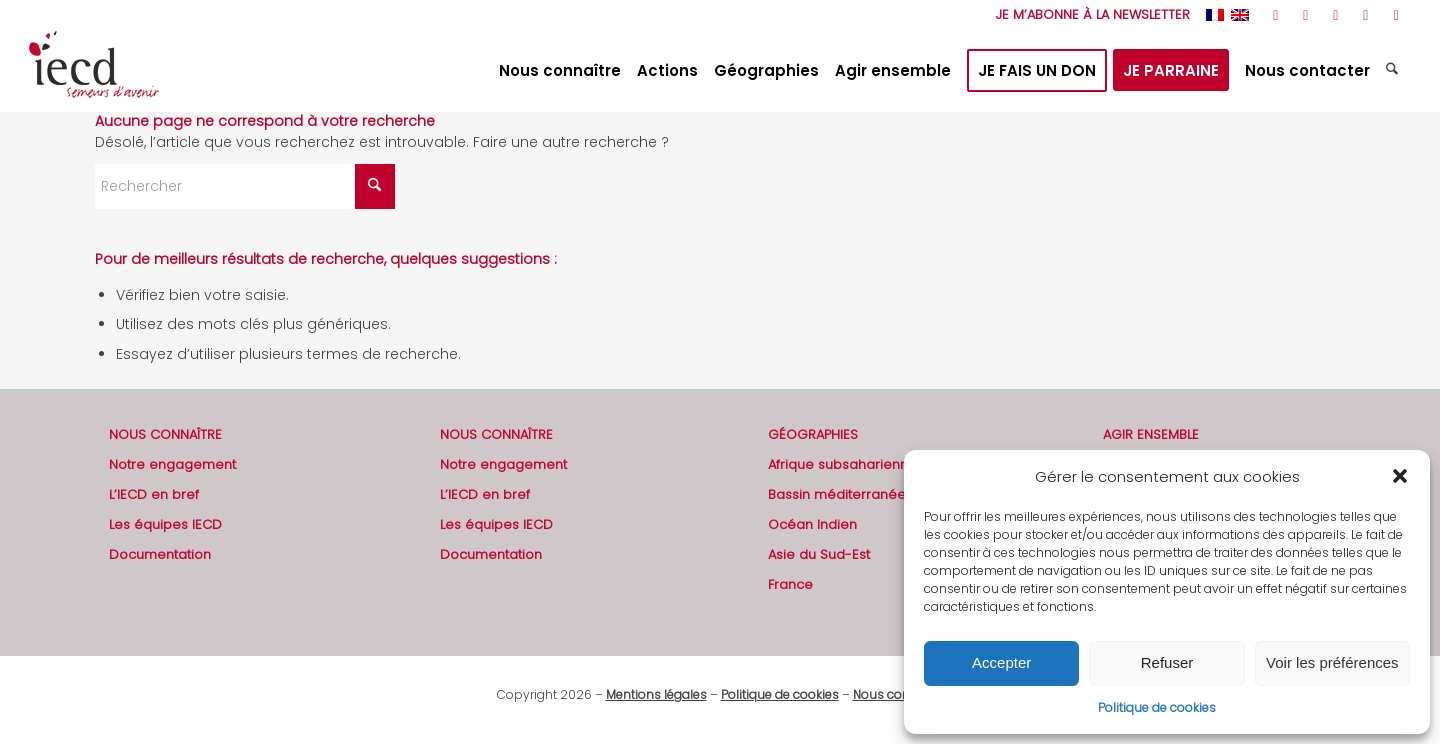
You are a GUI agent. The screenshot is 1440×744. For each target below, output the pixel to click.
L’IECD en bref (154, 494)
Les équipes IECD (165, 524)
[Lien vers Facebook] (1305, 15)
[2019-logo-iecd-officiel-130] (94, 71)
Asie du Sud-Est (819, 554)
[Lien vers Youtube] (1335, 15)
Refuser (1167, 662)
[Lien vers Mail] (1396, 15)
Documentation (160, 554)
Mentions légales (656, 694)
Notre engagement (172, 464)
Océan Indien (812, 524)
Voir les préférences (1332, 662)
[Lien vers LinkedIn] (1365, 15)
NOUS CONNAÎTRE (165, 434)
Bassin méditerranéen (841, 494)
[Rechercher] (1394, 71)
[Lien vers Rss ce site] (1275, 15)
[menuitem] (1088, 15)
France (790, 584)
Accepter (1001, 662)
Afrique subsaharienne (842, 464)
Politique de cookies (1157, 707)
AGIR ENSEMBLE (1151, 434)
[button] (1400, 476)
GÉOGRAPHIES (813, 434)
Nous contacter (898, 694)
